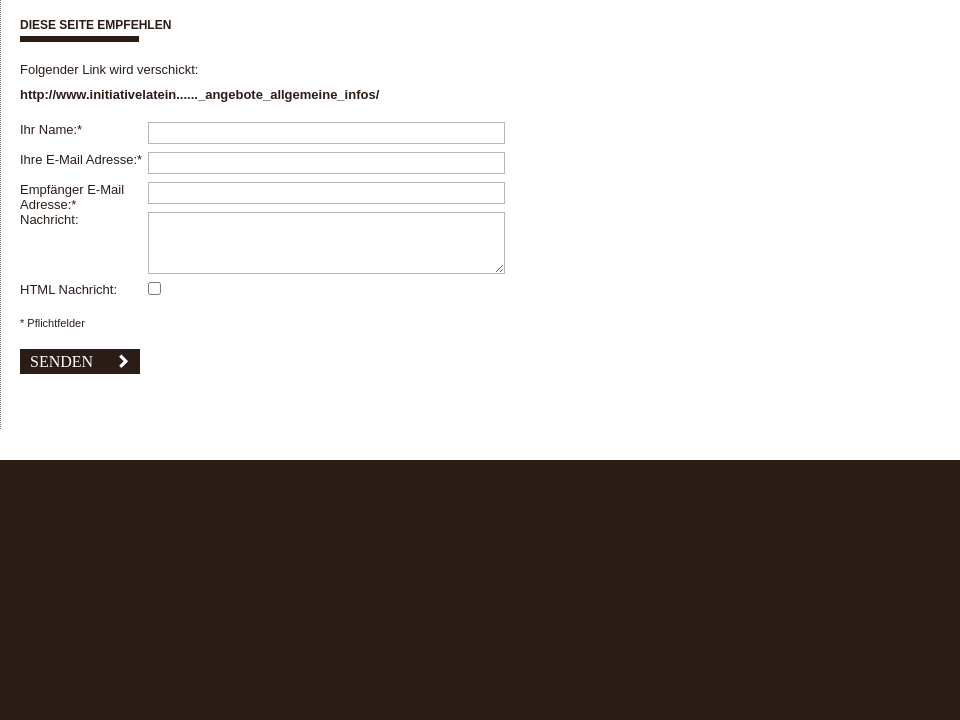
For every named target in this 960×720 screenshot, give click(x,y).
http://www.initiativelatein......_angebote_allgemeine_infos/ (199, 94)
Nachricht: (49, 219)
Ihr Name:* (51, 129)
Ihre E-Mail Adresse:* (81, 159)
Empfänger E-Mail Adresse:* (72, 197)
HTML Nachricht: (68, 289)
